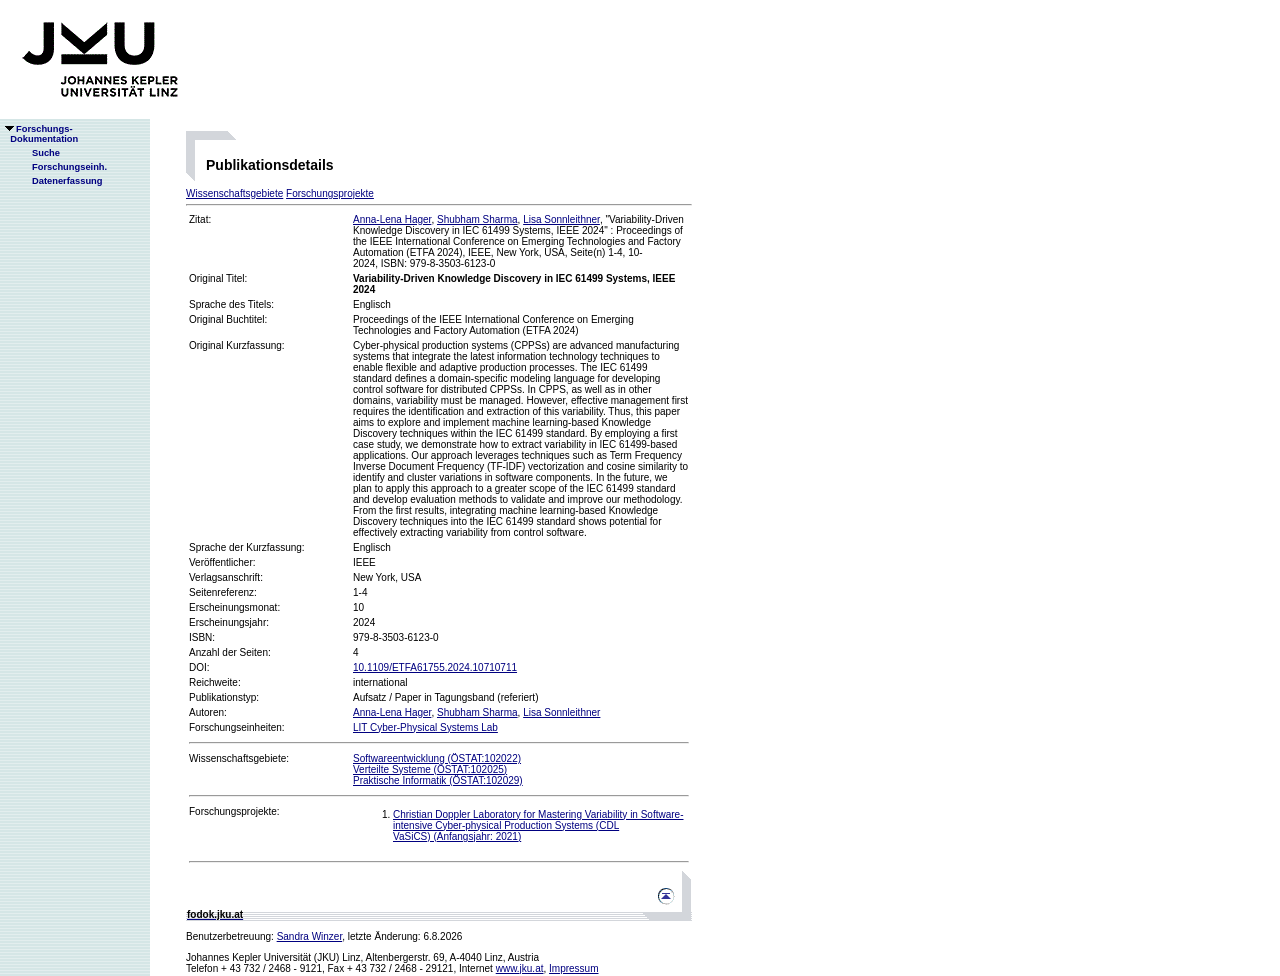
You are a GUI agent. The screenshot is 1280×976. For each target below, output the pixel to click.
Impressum (573, 968)
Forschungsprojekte (330, 193)
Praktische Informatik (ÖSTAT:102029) (438, 780)
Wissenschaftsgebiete (234, 193)
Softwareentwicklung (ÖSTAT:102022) (437, 758)
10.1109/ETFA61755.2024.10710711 (435, 667)
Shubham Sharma (477, 219)
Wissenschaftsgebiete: (239, 758)
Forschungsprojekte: (234, 811)
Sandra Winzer (310, 936)
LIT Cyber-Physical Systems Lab (425, 727)
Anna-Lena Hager (392, 219)
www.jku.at (520, 968)
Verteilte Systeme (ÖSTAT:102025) (430, 769)
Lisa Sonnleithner (561, 219)
